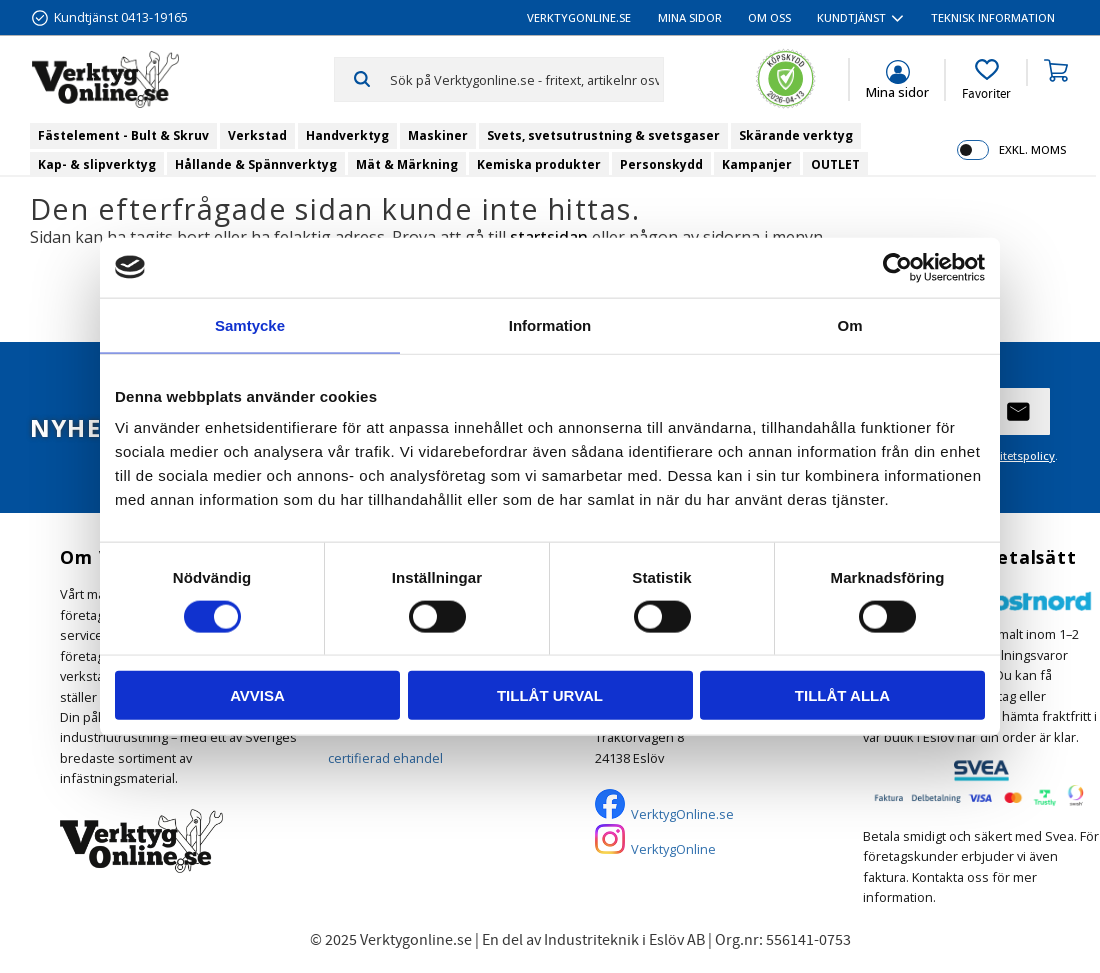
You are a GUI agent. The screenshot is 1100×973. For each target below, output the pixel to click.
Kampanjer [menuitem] (757, 164)
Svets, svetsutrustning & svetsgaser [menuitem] (603, 135)
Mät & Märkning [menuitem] (407, 164)
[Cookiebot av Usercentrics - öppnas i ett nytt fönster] (897, 267)
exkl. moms (1032, 149)
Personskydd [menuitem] (661, 164)
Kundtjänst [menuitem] (851, 17)
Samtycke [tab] (250, 324)
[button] (986, 80)
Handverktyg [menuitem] (347, 135)
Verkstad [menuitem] (257, 135)
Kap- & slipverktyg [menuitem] (97, 164)
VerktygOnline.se (682, 814)
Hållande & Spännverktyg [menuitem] (256, 164)
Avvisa (257, 695)
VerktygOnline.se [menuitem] (579, 17)
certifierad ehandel (385, 758)
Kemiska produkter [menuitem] (539, 164)
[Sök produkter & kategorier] (526, 79)
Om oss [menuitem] (769, 17)
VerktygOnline (673, 849)
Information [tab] (550, 324)
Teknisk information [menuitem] (993, 17)
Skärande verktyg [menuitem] (796, 135)
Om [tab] (849, 324)
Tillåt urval (550, 695)
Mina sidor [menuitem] (690, 17)
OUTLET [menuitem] (835, 164)
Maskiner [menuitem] (438, 135)
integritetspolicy (1011, 455)
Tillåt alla (842, 695)
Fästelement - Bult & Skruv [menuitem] (123, 135)
